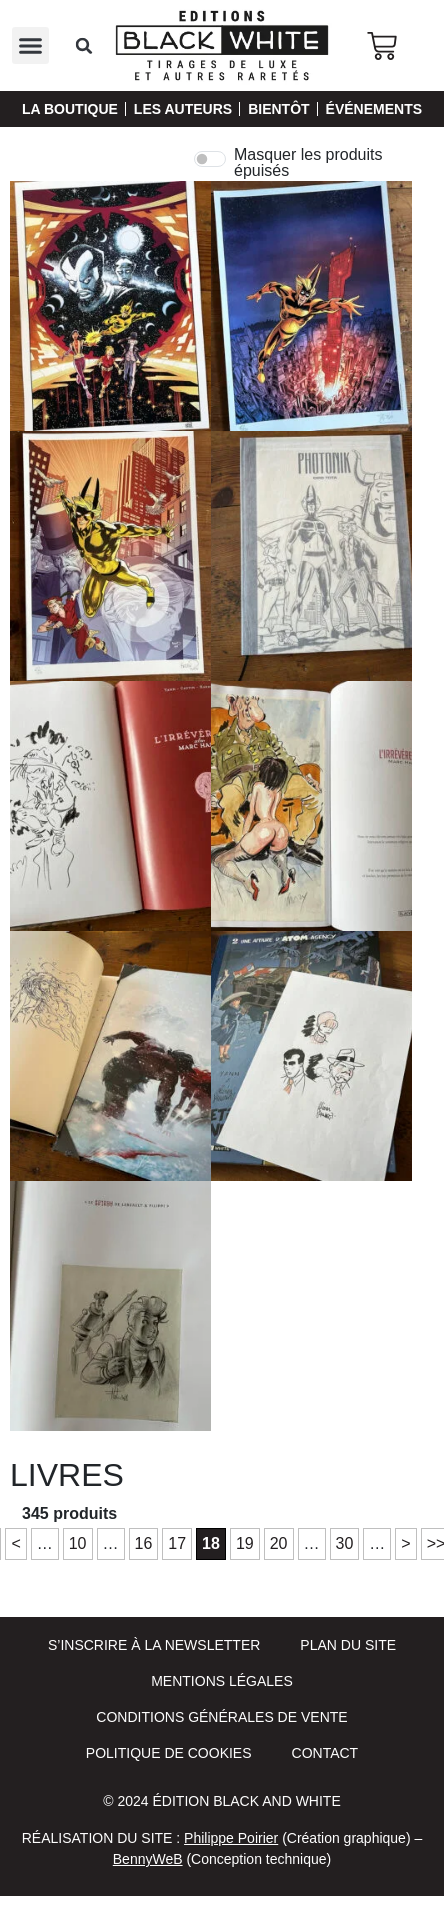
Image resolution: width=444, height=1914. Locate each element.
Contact (325, 1753)
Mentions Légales (222, 1681)
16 (144, 1543)
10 (78, 1543)
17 (177, 1543)
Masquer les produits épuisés (308, 163)
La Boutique (70, 109)
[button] (31, 46)
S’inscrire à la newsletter (154, 1645)
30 (345, 1543)
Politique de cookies (169, 1753)
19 (245, 1543)
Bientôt (278, 109)
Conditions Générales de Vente (221, 1717)
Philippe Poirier (231, 1838)
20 (279, 1543)
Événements (374, 109)
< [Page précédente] (15, 1543)
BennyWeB (148, 1859)
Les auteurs (183, 109)
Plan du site (348, 1645)
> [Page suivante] (405, 1543)
